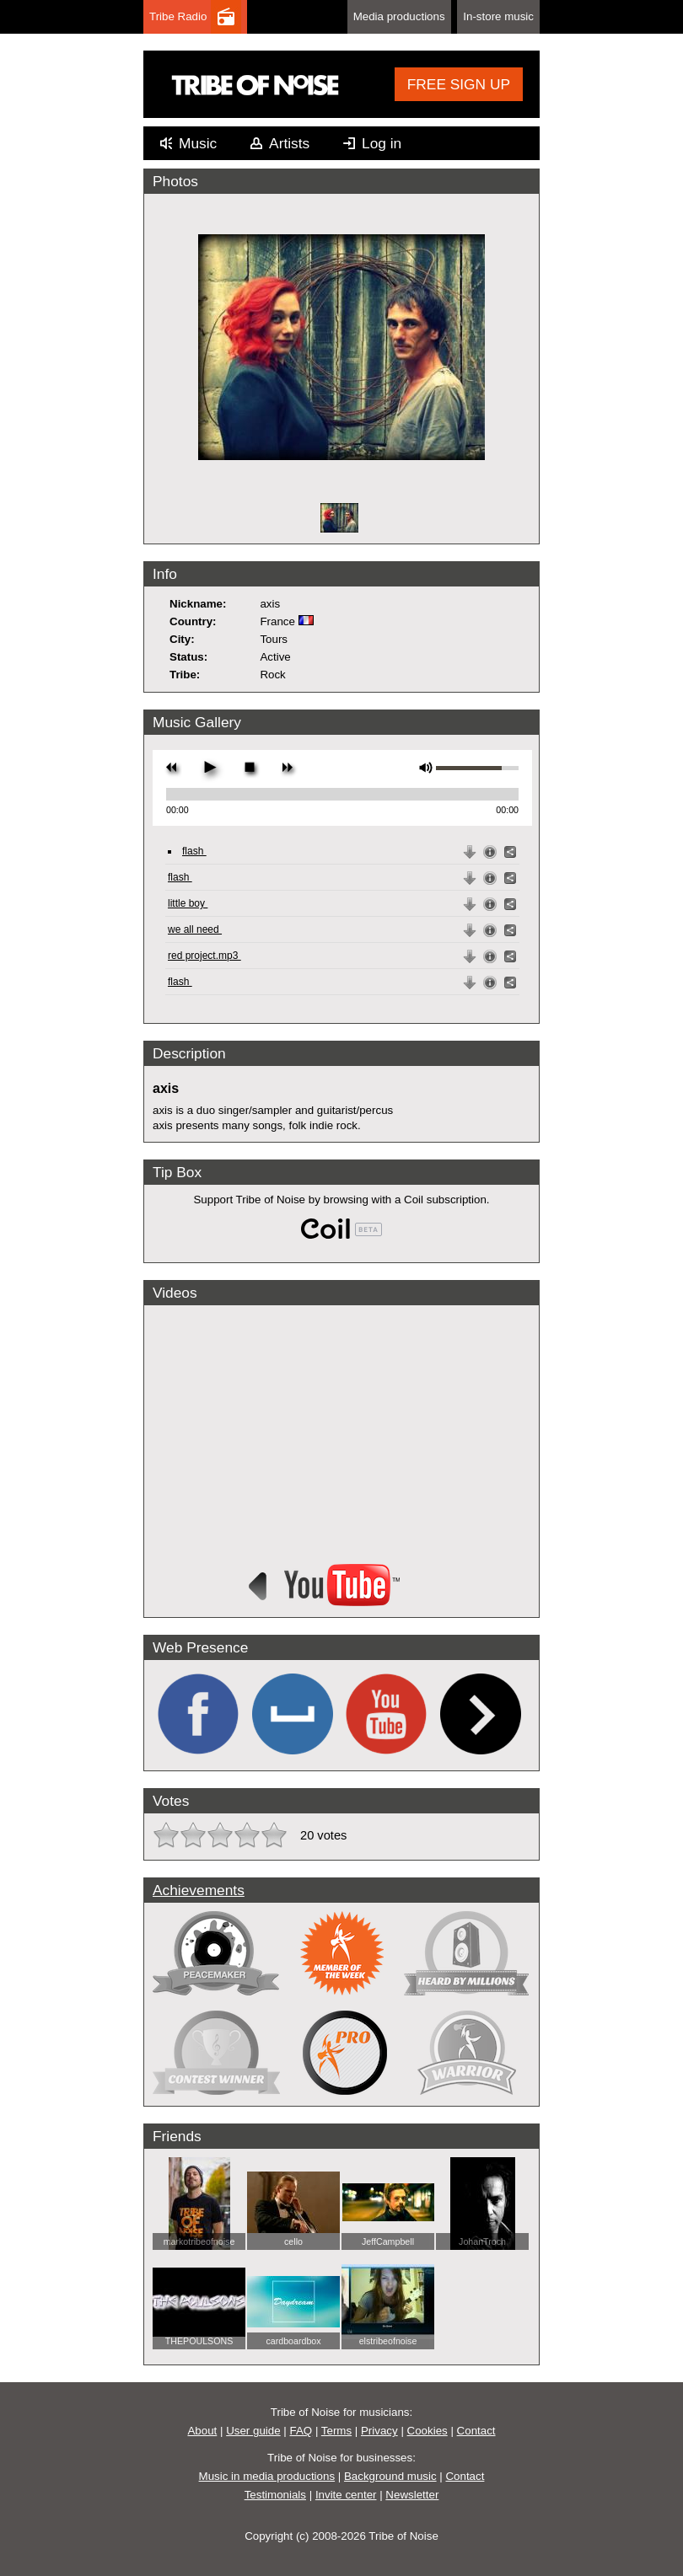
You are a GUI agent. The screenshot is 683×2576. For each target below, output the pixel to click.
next (287, 767)
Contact (476, 2430)
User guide (253, 2430)
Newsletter (411, 2494)
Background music (390, 2476)
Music (198, 143)
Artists (289, 143)
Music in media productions (267, 2476)
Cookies (427, 2430)
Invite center (346, 2494)
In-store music (498, 16)
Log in (381, 143)
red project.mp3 (204, 955)
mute (426, 768)
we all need (195, 929)
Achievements (199, 1890)
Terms (336, 2430)
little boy (187, 903)
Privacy (379, 2430)
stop (249, 767)
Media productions (399, 16)
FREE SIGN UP (458, 84)
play (209, 767)
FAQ (301, 2430)
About (202, 2430)
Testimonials (275, 2494)
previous (171, 767)
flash (194, 851)
